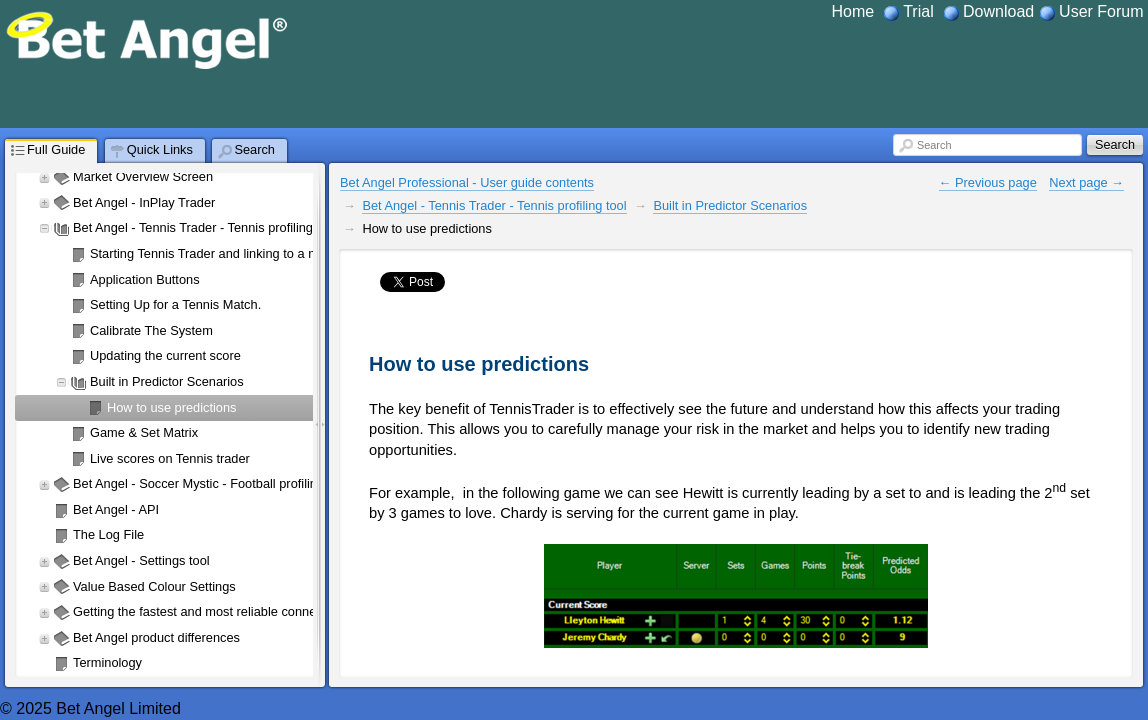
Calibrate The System (151, 330)
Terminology (107, 662)
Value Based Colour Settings (154, 586)
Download (998, 11)
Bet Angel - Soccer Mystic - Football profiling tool (210, 483)
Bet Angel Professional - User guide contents (467, 182)
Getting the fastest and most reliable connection (208, 611)
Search (934, 145)
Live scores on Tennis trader (170, 458)
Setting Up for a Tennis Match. (175, 304)
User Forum (1101, 11)
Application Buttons (145, 279)
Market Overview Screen (143, 176)
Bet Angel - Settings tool (141, 560)
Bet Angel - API (116, 509)
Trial (918, 11)
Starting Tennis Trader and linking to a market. (220, 253)
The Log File (108, 534)
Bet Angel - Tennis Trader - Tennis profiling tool (205, 227)
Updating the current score (165, 355)
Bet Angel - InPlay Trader (144, 202)
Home (853, 11)
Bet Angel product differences (156, 637)
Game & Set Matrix (144, 432)
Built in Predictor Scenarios (167, 381)
